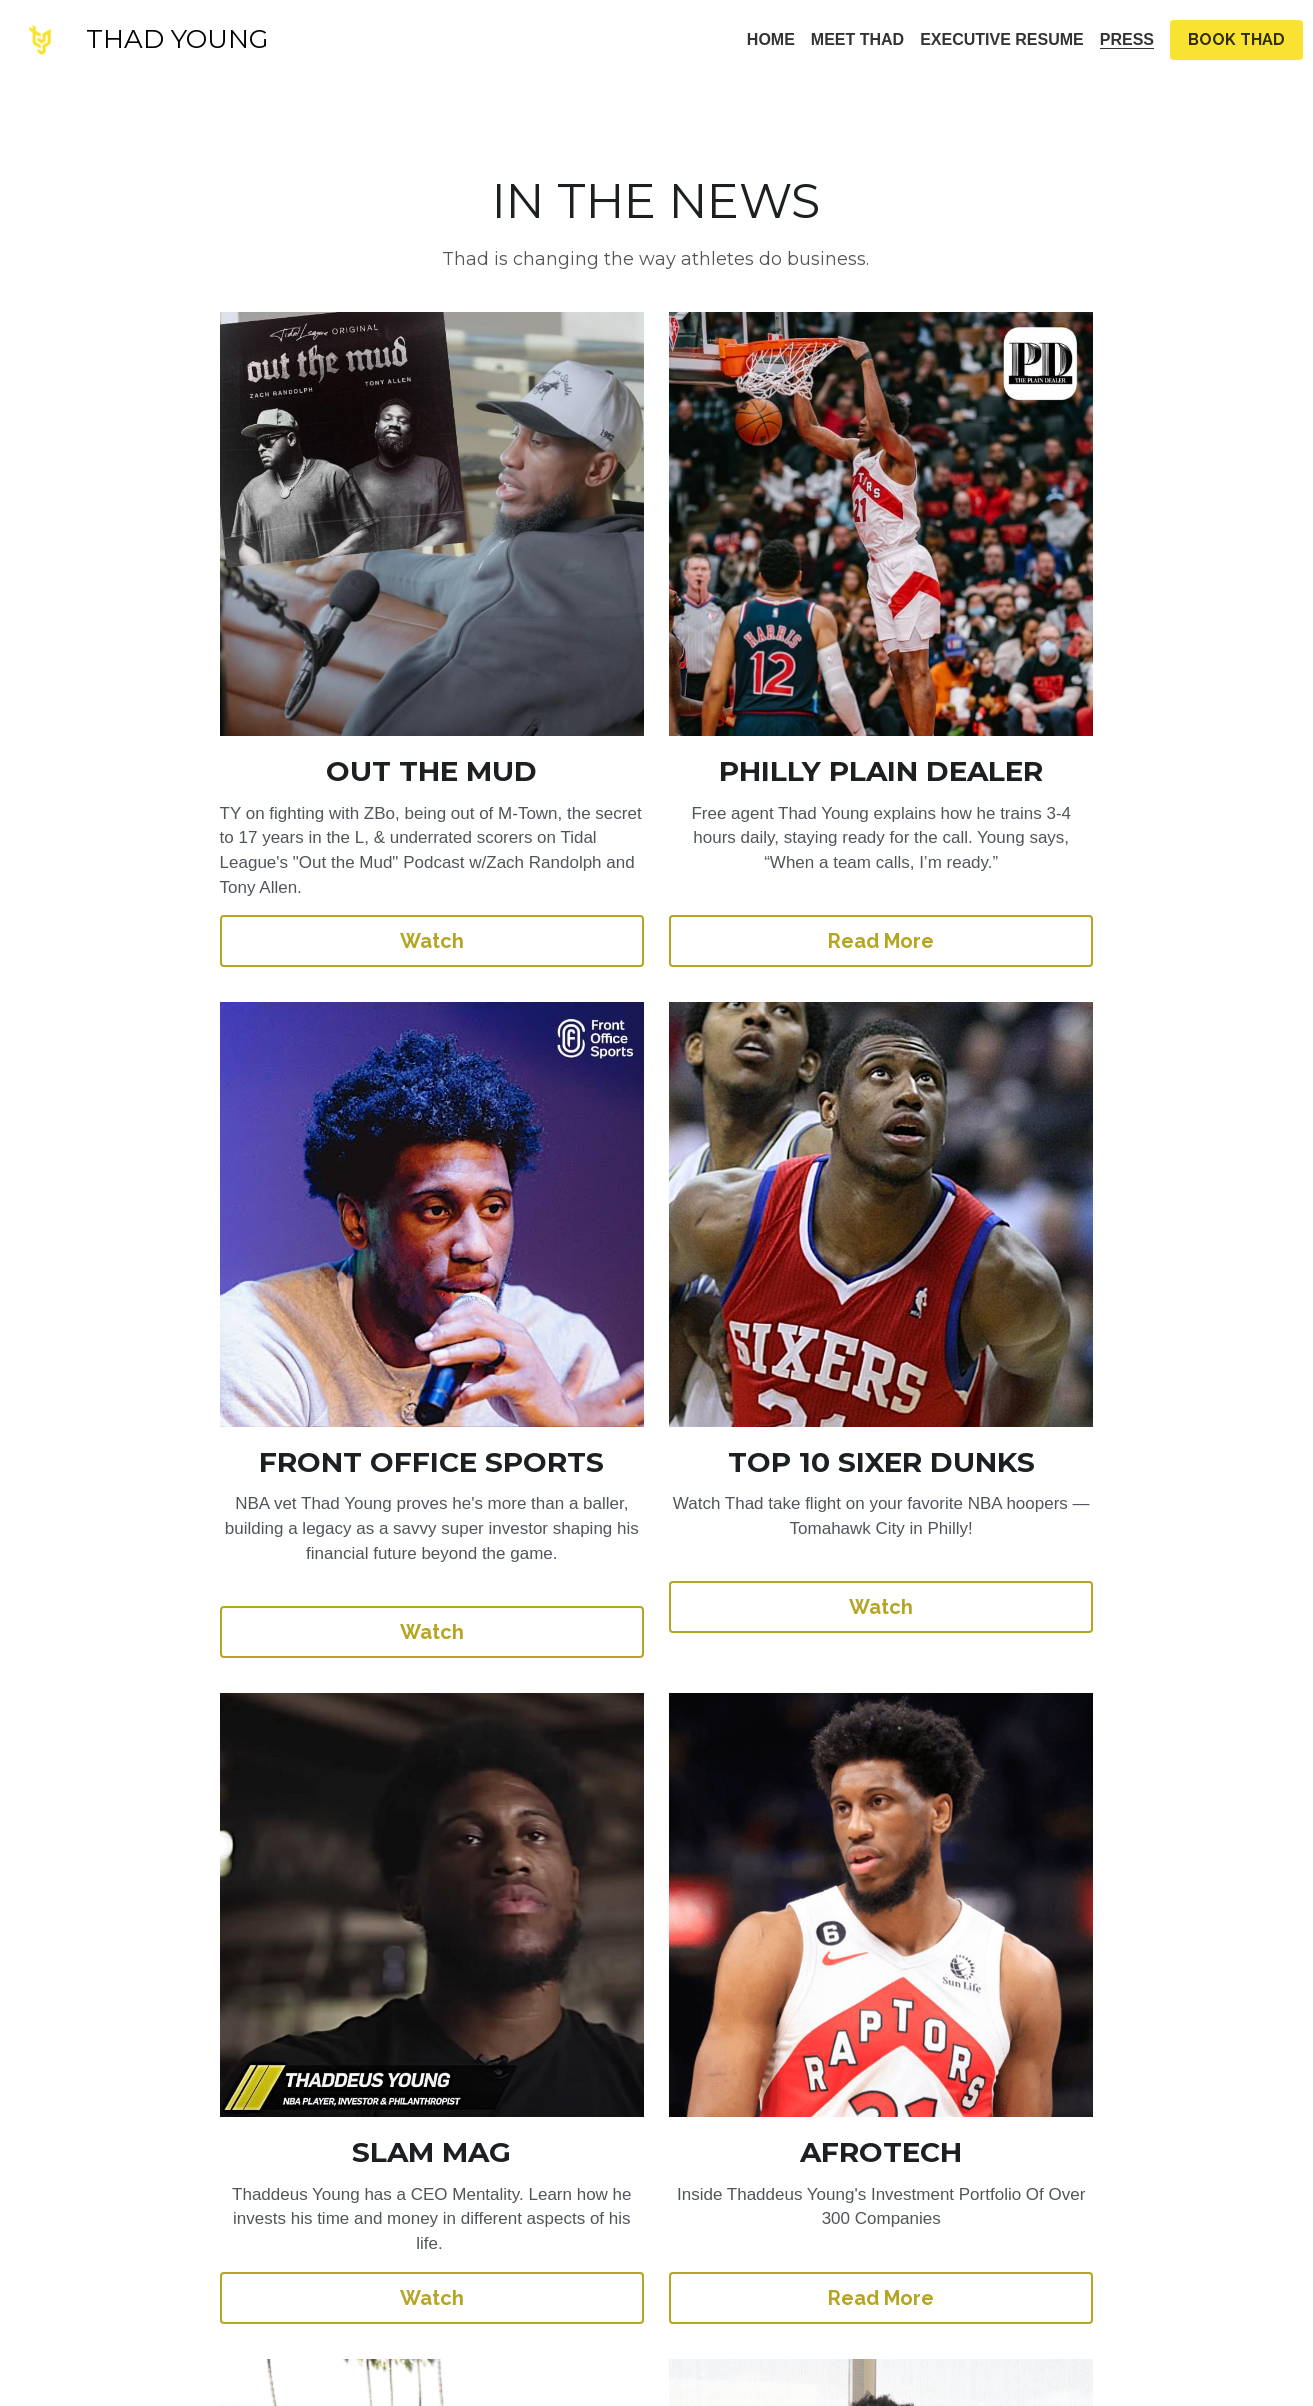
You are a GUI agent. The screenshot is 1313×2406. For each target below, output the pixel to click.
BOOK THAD (1236, 39)
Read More (657, 892)
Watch (257, 892)
